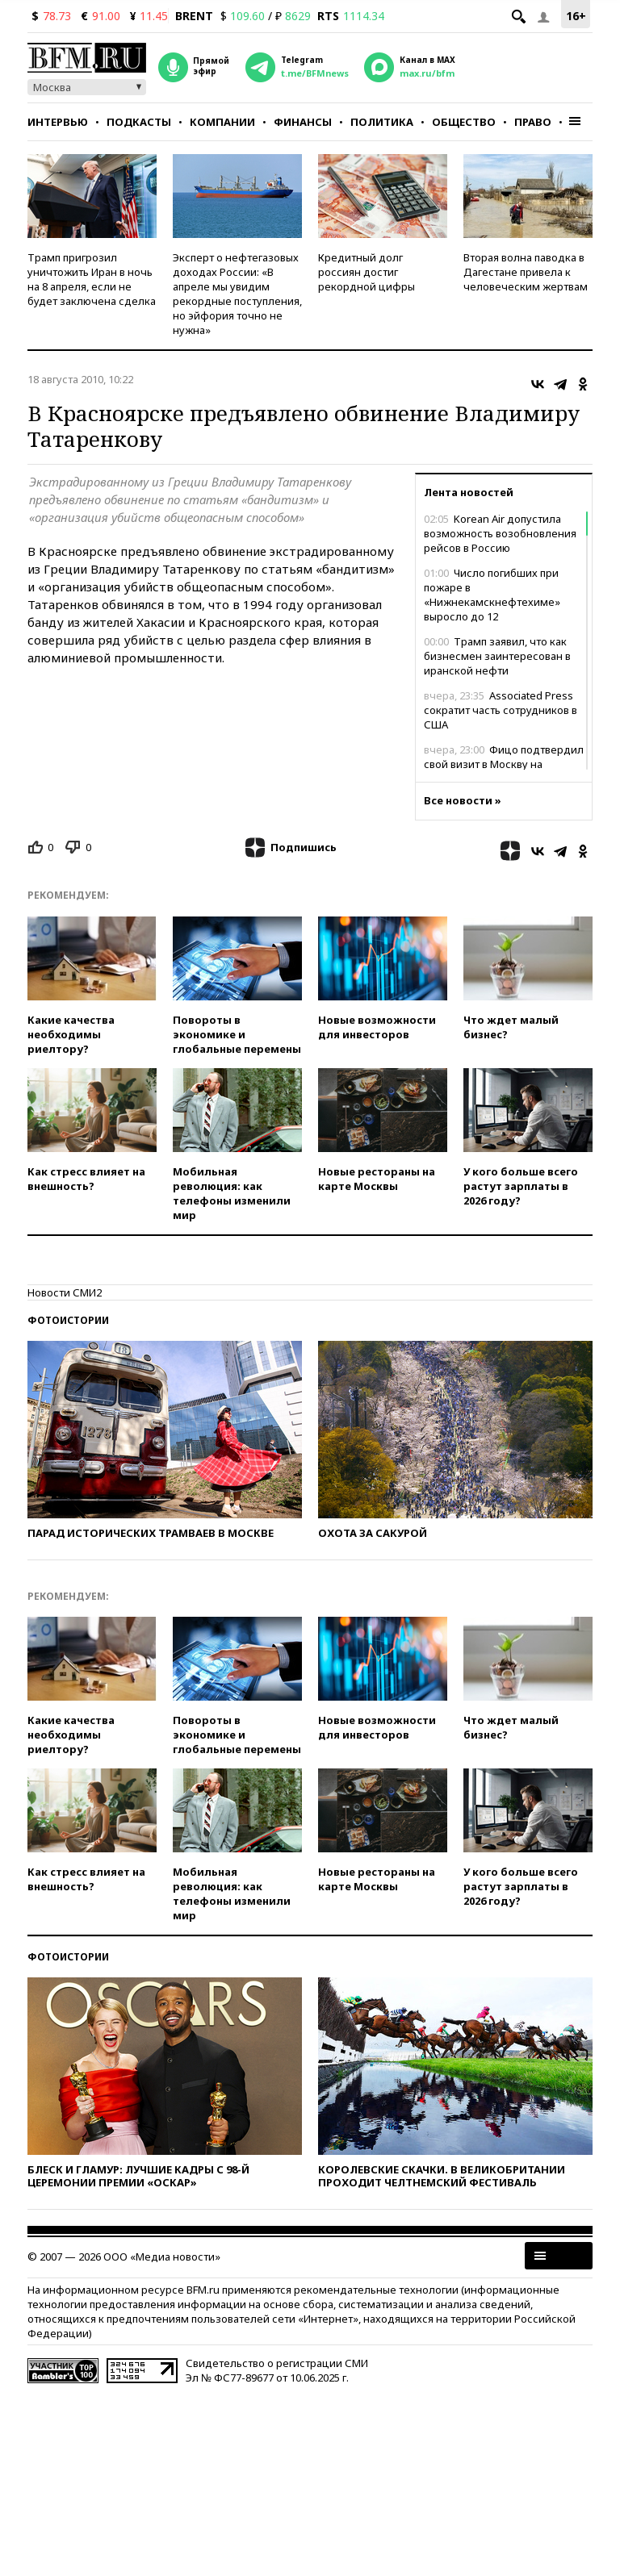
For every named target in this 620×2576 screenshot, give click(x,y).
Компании (222, 122)
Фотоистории (68, 1320)
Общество (464, 122)
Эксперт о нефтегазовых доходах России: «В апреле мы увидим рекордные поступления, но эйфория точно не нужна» (237, 293)
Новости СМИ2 (64, 1292)
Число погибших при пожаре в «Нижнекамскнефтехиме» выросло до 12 (492, 595)
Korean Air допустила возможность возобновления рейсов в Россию (500, 533)
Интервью (57, 122)
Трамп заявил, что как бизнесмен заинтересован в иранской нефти (497, 656)
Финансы (303, 122)
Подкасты (139, 122)
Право (532, 122)
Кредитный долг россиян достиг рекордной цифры (366, 272)
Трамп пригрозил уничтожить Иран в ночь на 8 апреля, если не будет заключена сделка (91, 279)
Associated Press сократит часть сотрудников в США (500, 710)
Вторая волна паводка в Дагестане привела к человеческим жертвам (525, 272)
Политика (381, 122)
